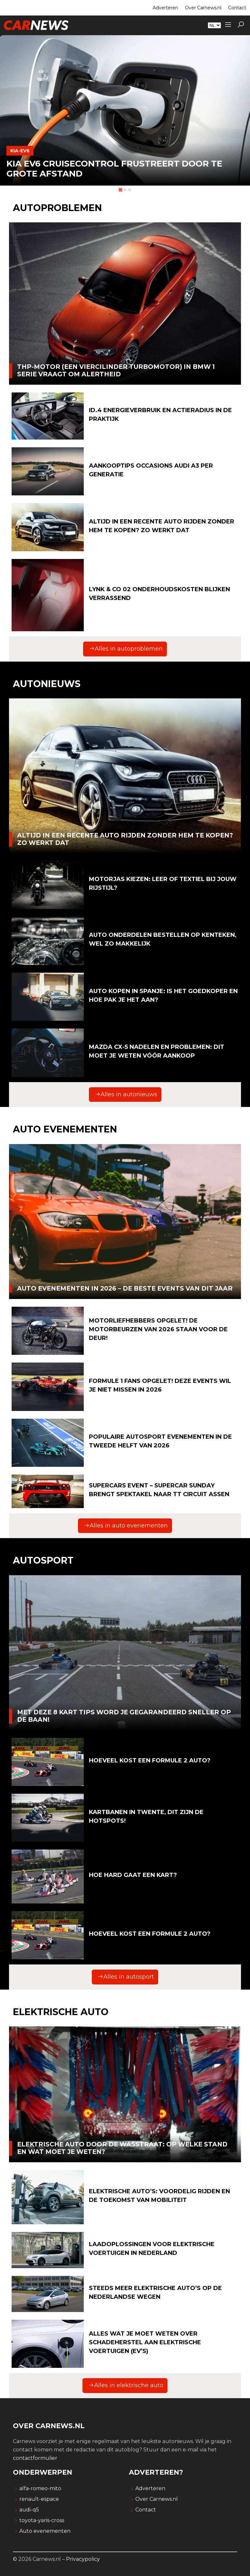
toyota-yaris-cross (41, 2520)
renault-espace (39, 2499)
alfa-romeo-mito (40, 2488)
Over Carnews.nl (203, 8)
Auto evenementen (45, 2531)
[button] (240, 25)
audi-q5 (29, 2510)
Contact (237, 8)
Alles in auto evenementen (126, 1525)
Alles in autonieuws (126, 1094)
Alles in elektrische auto (125, 2385)
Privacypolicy (83, 2559)
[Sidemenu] (228, 25)
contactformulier (35, 2458)
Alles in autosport (126, 1976)
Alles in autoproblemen (126, 648)
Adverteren (165, 8)
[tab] (120, 189)
